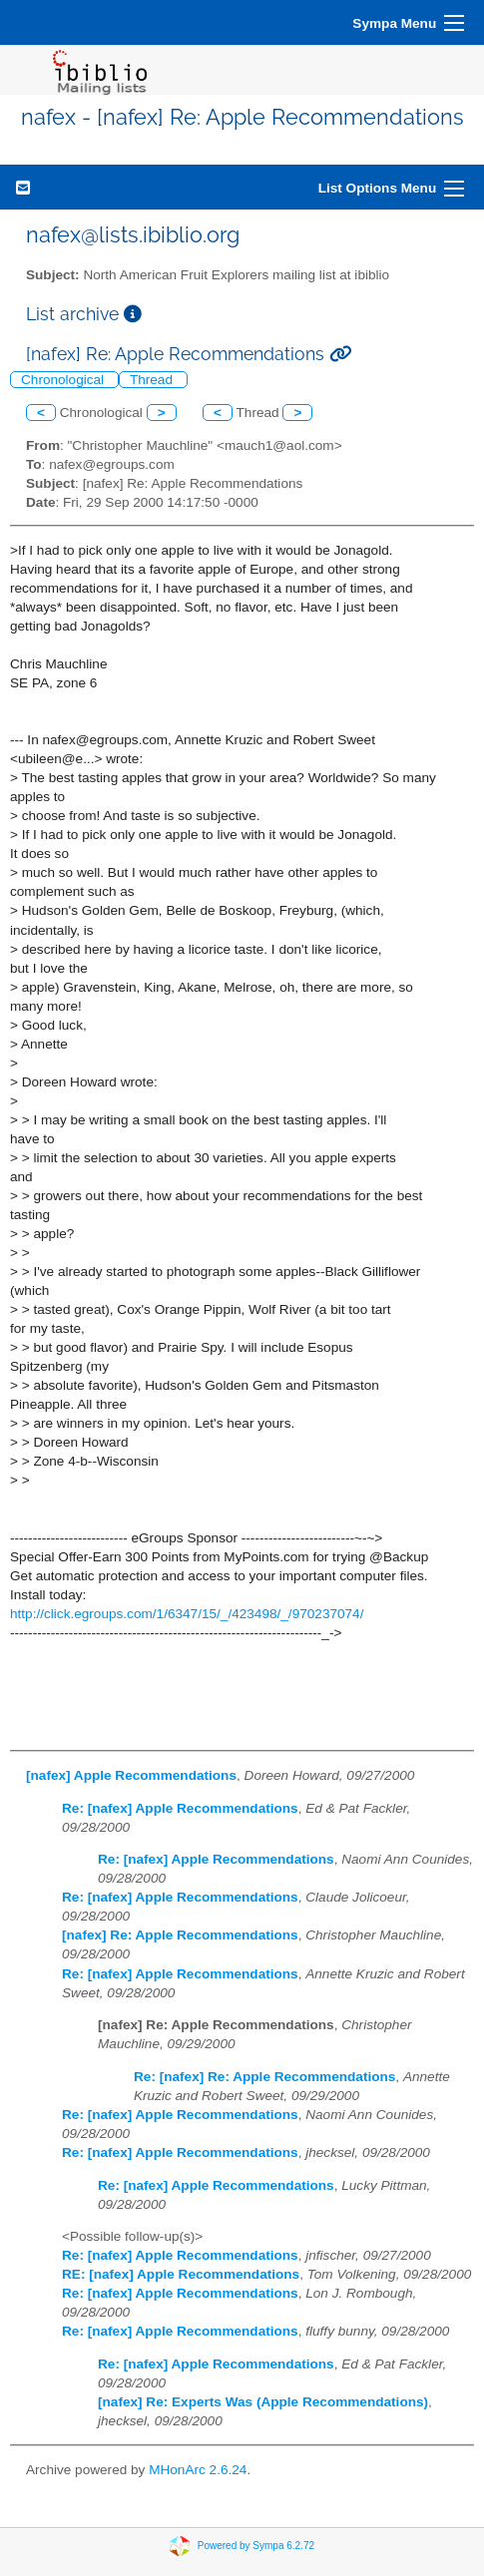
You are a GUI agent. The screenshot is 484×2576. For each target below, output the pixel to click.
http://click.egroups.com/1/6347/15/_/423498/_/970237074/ (186, 1613)
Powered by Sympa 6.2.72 (256, 2544)
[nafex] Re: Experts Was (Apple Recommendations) (263, 2401)
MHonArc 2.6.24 (197, 2469)
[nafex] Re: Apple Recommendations (180, 1935)
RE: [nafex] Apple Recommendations (180, 2274)
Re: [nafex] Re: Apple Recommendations (264, 2076)
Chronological (64, 379)
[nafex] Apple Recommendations (131, 1775)
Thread (153, 379)
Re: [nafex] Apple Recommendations (180, 1808)
